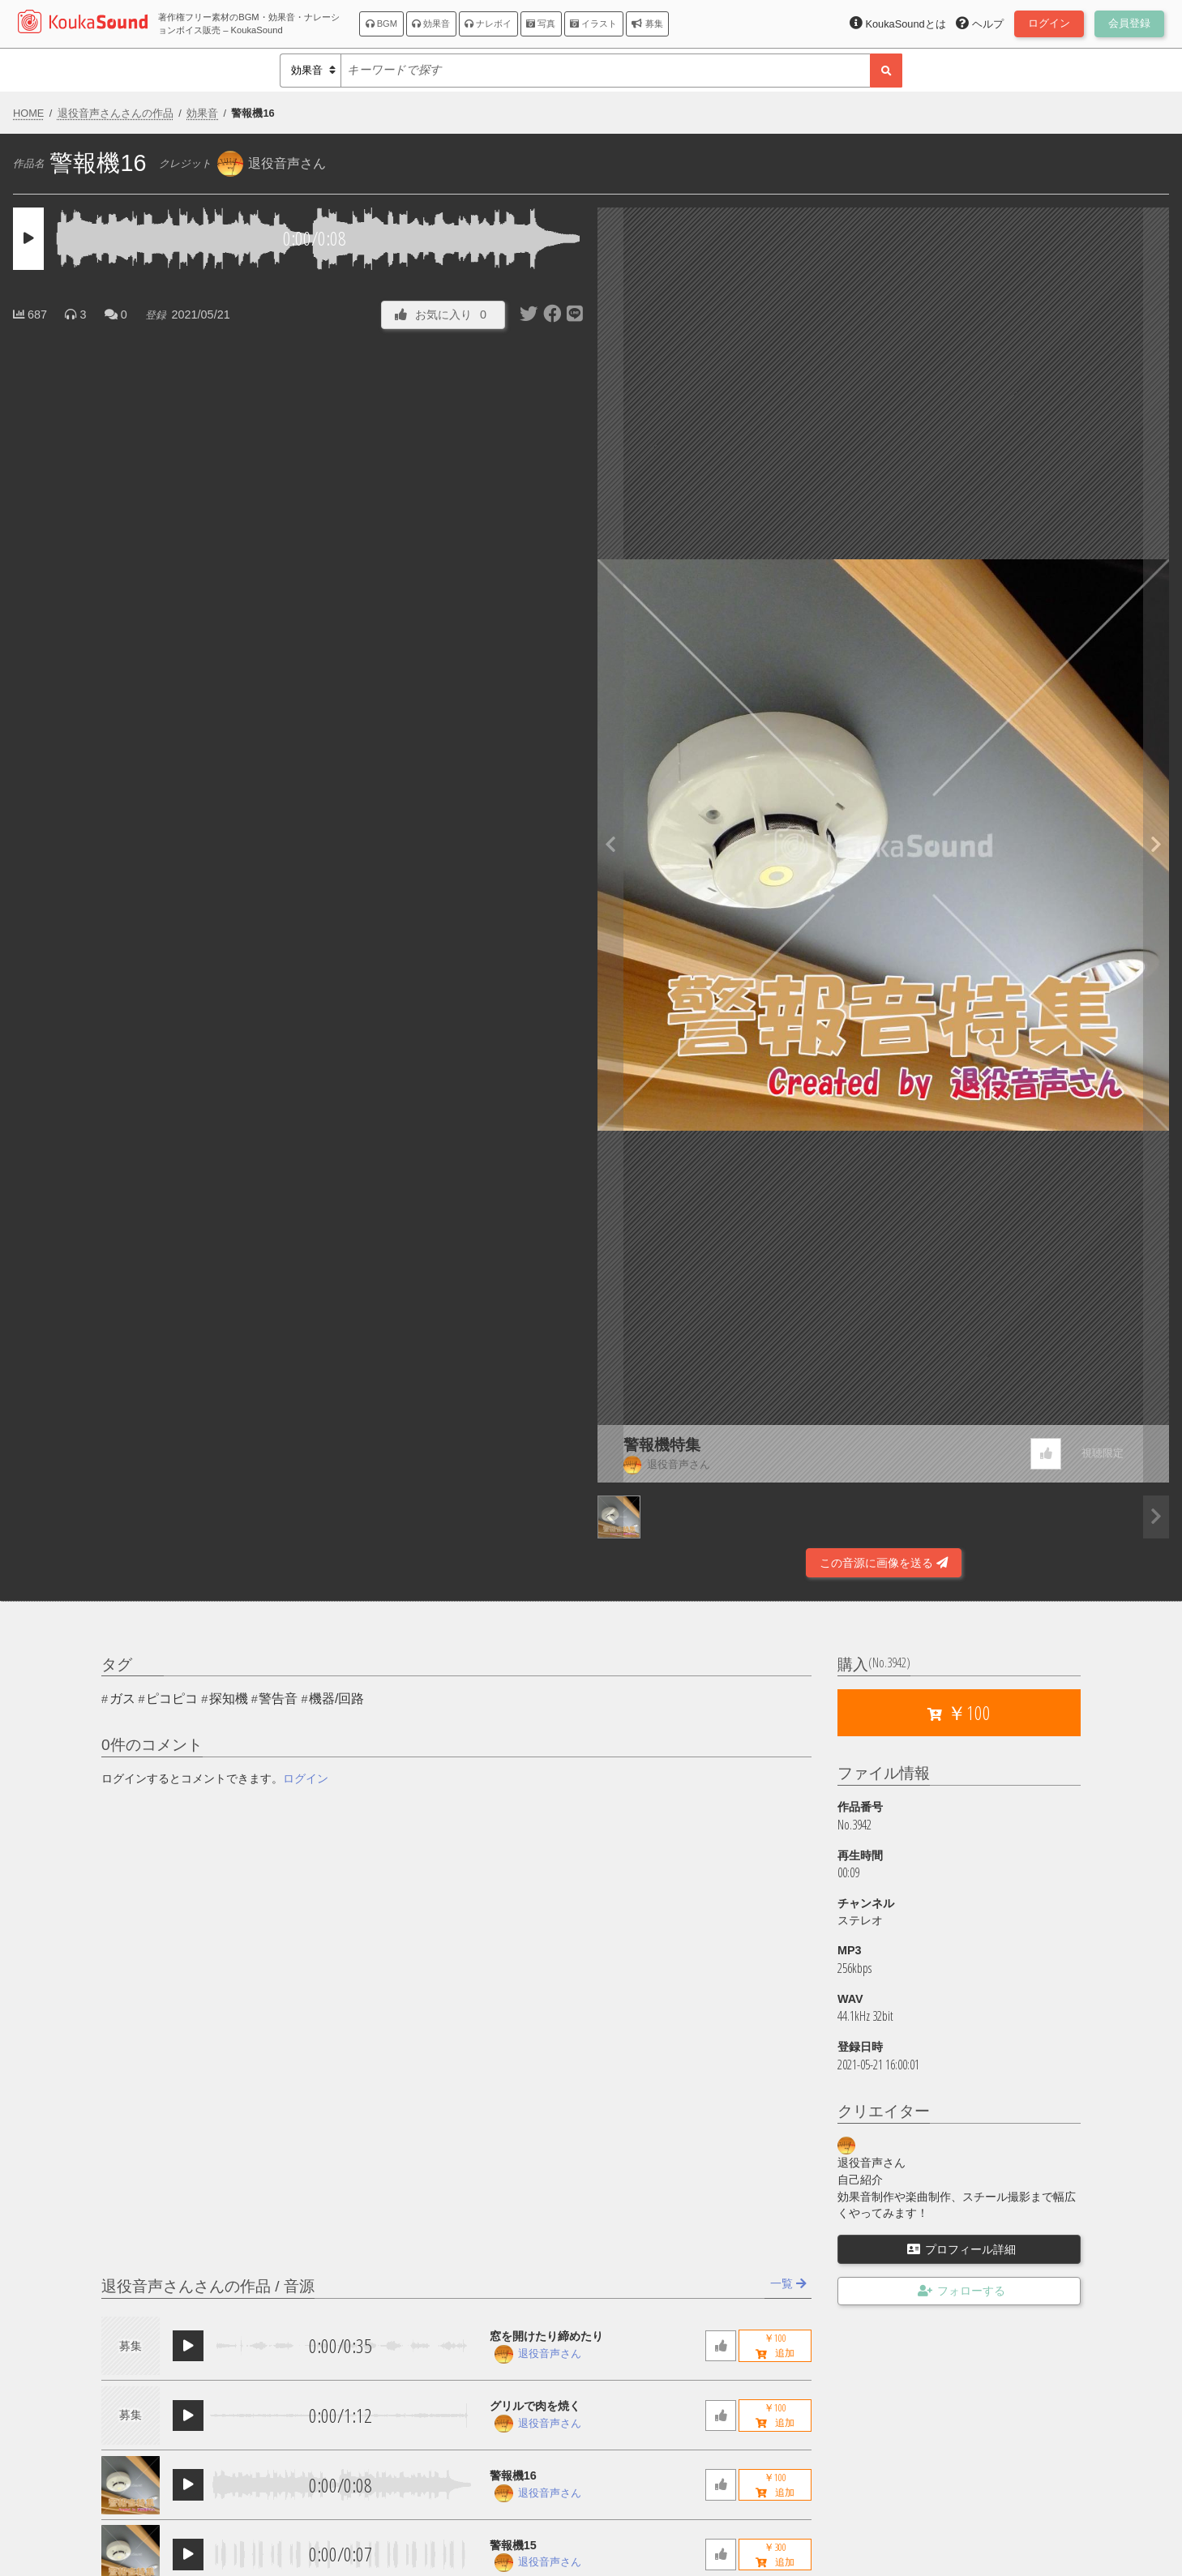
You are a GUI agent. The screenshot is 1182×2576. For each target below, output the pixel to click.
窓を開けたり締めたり (546, 2336)
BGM (382, 23)
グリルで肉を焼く (535, 2405)
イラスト (593, 23)
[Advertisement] (299, 1534)
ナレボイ (488, 23)
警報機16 (513, 2475)
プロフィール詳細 (961, 2249)
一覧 (788, 2283)
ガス (122, 1698)
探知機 (228, 1698)
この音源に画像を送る (884, 1562)
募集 (647, 23)
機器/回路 (336, 1698)
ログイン (305, 1778)
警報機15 (513, 2545)
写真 (540, 23)
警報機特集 (661, 1444)
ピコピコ (172, 1698)
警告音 (278, 1698)
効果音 (431, 23)
